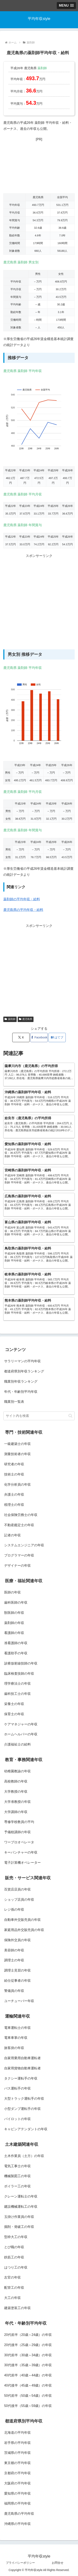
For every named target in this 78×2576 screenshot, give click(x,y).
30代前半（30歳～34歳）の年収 (28, 2355)
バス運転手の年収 (17, 2088)
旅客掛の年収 (14, 2048)
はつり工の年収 (15, 2267)
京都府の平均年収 (17, 2473)
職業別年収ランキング (20, 1381)
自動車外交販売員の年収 (22, 1919)
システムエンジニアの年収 (24, 1545)
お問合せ (57, 2562)
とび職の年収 (14, 2247)
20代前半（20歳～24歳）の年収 (28, 2334)
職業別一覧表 (14, 1401)
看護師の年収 (14, 1633)
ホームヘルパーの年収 (20, 1734)
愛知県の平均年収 (17, 2493)
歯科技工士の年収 (17, 1693)
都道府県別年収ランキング (24, 1371)
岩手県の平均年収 (17, 2443)
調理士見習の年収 (17, 1970)
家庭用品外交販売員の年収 (24, 1930)
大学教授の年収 (15, 1791)
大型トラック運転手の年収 (24, 2098)
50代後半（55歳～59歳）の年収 (28, 2406)
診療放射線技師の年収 (20, 1663)
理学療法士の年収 (17, 1683)
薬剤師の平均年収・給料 (21, 899)
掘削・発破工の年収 (19, 2226)
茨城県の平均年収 (17, 2452)
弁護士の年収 (14, 1494)
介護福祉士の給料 (17, 1744)
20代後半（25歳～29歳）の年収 (28, 2345)
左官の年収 (12, 2277)
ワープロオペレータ (19, 1842)
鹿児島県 (25, 1019)
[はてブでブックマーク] (57, 1037)
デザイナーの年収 (17, 1565)
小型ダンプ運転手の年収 (22, 2108)
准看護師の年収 (15, 1643)
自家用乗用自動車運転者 (22, 2058)
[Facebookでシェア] (38, 1037)
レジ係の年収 (14, 1909)
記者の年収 (12, 1535)
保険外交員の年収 (17, 1940)
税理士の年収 (14, 1504)
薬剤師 (10, 1019)
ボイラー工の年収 (17, 2186)
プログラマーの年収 (19, 1555)
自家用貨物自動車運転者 (22, 2068)
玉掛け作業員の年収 (19, 2217)
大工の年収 (12, 2298)
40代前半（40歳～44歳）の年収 (28, 2375)
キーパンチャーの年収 (20, 1852)
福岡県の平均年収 (17, 2503)
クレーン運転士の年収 (20, 2196)
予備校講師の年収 (17, 1832)
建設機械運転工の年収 (20, 2206)
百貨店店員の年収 (17, 1889)
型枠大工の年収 (15, 2237)
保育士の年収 (14, 1714)
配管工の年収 (14, 2287)
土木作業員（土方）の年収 (24, 2156)
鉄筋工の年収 (14, 2257)
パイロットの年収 (17, 2119)
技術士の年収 (14, 1474)
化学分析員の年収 (17, 1484)
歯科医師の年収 (15, 1602)
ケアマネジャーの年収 (20, 1724)
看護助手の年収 (15, 1653)
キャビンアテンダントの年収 (25, 2129)
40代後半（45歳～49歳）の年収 (28, 2385)
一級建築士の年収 (17, 1444)
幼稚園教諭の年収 (17, 1771)
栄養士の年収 (14, 1704)
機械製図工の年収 (17, 2176)
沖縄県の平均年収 (17, 2524)
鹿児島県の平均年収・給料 (23, 909)
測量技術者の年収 (17, 1454)
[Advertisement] (39, 168)
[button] (70, 1415)
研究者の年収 (14, 1464)
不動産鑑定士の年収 (19, 1525)
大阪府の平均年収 (17, 2483)
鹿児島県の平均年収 (19, 2513)
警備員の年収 (14, 1990)
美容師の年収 (14, 1950)
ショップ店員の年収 (19, 1899)
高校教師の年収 (15, 1781)
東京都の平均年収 (17, 2463)
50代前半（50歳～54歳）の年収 (28, 2395)
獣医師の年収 (14, 1612)
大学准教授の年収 (17, 1801)
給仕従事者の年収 (17, 1980)
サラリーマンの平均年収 (22, 1361)
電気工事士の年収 (17, 2166)
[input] (39, 1415)
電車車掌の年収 (15, 2037)
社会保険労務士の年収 (20, 1515)
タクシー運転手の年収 (20, 2078)
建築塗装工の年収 (17, 2308)
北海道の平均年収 (17, 2432)
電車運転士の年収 (17, 2027)
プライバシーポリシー (20, 2562)
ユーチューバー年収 (19, 2001)
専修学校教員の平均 (19, 1822)
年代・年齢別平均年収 (20, 1391)
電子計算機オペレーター (22, 1862)
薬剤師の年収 (14, 1623)
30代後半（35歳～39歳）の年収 (28, 2365)
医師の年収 (12, 1592)
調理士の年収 (14, 1960)
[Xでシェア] (20, 1037)
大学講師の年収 (15, 1812)
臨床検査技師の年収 (19, 1673)
